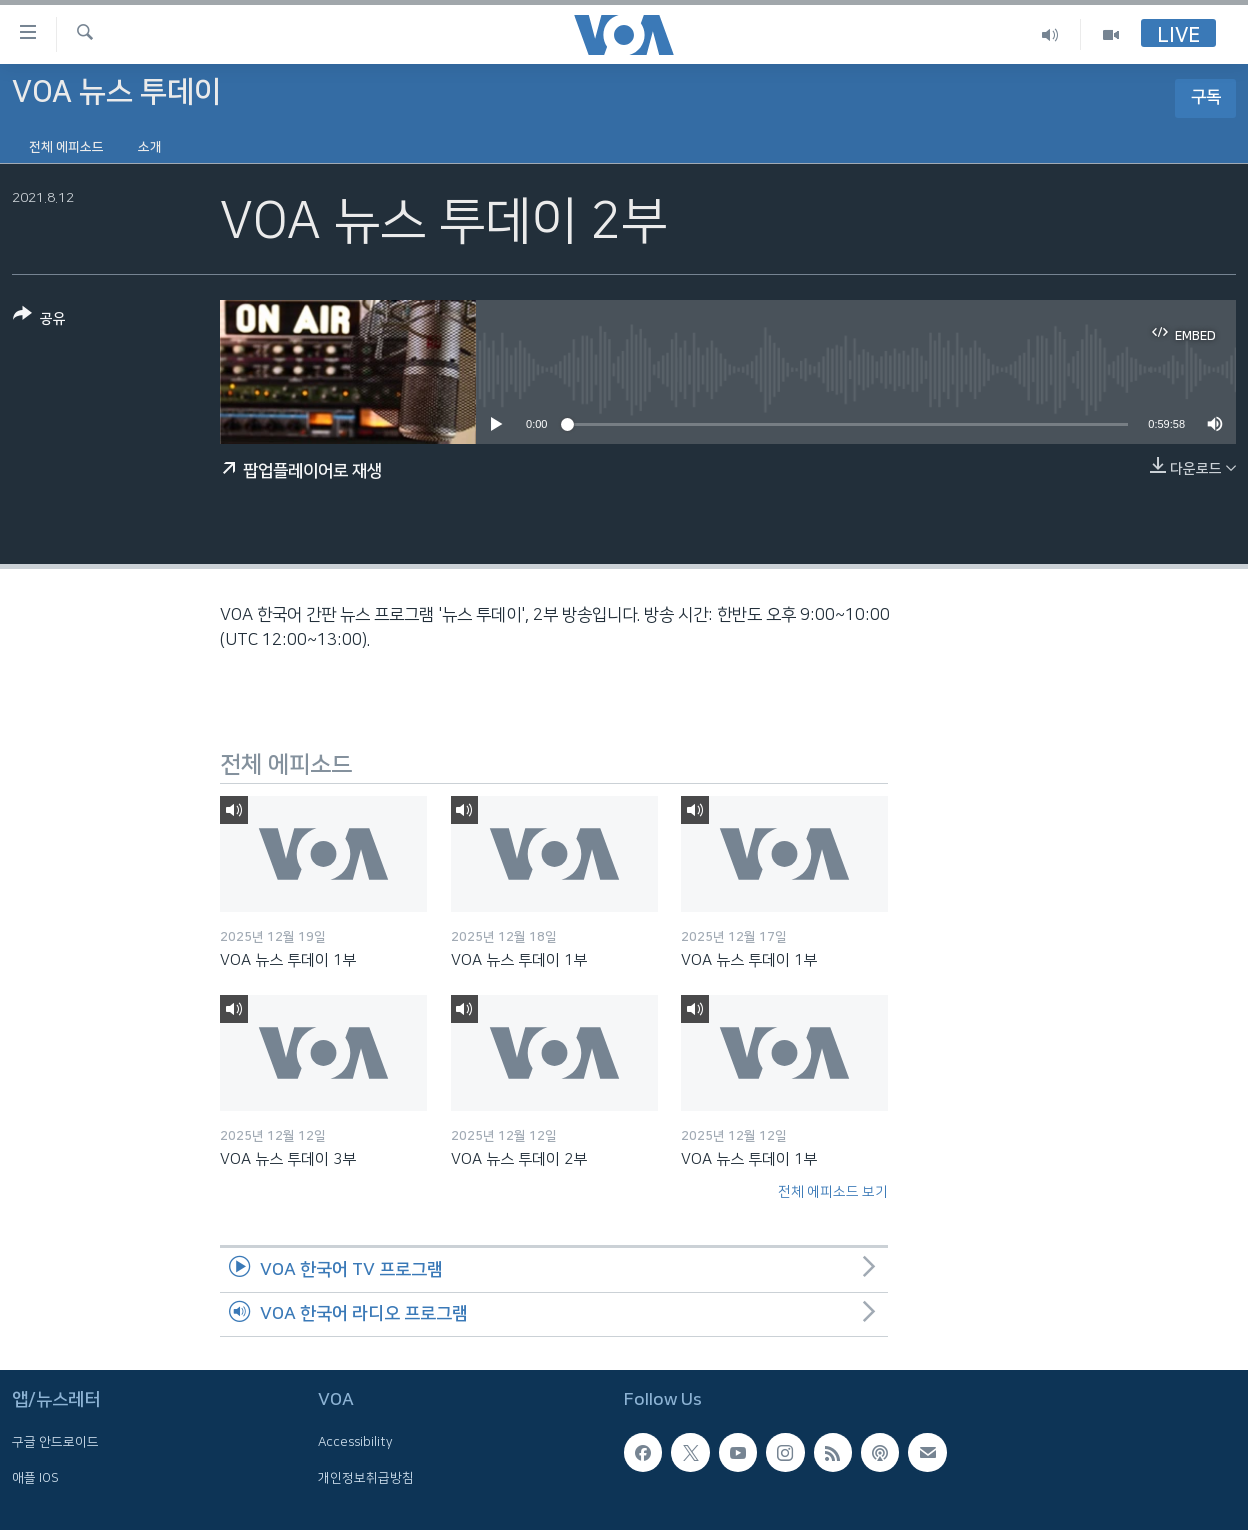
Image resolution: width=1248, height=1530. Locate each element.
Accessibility (355, 1443)
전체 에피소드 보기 (833, 1192)
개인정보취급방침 (366, 1478)
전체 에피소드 (66, 147)
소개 (150, 147)
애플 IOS (35, 1478)
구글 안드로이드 (55, 1443)
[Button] (39, 320)
